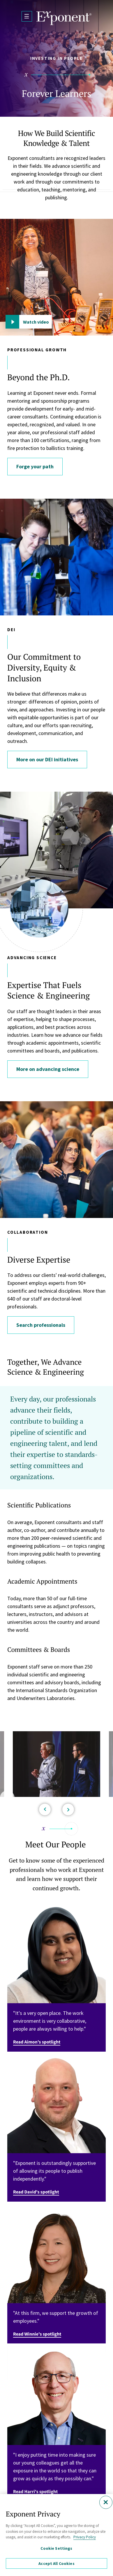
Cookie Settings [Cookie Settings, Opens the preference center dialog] (56, 2548)
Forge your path (35, 466)
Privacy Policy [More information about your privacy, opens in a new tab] (84, 2537)
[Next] (68, 1809)
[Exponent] (64, 18)
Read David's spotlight (36, 2192)
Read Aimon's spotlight (36, 2042)
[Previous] (45, 1809)
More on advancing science (47, 1069)
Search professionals (40, 1325)
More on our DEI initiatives (47, 759)
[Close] (105, 2502)
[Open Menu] (27, 16)
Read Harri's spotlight (35, 2492)
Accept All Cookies (56, 2563)
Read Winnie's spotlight (37, 2334)
